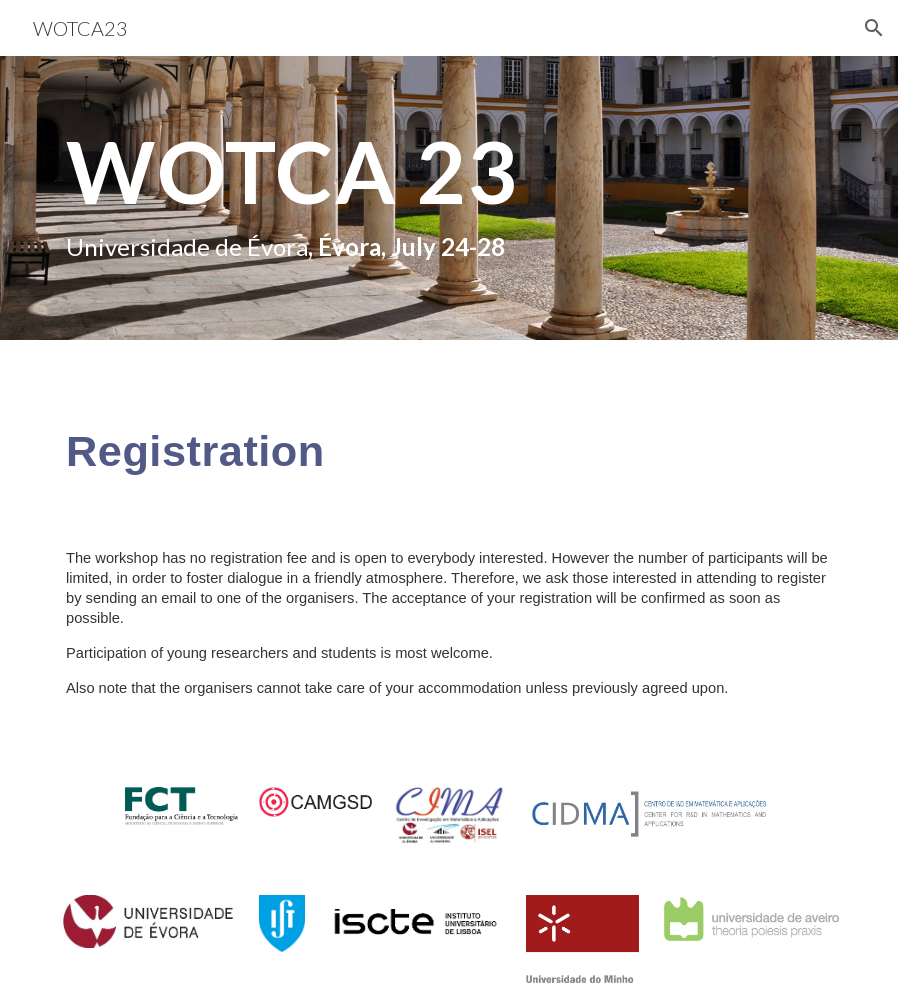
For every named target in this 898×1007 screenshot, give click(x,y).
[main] (315, 197)
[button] (874, 28)
